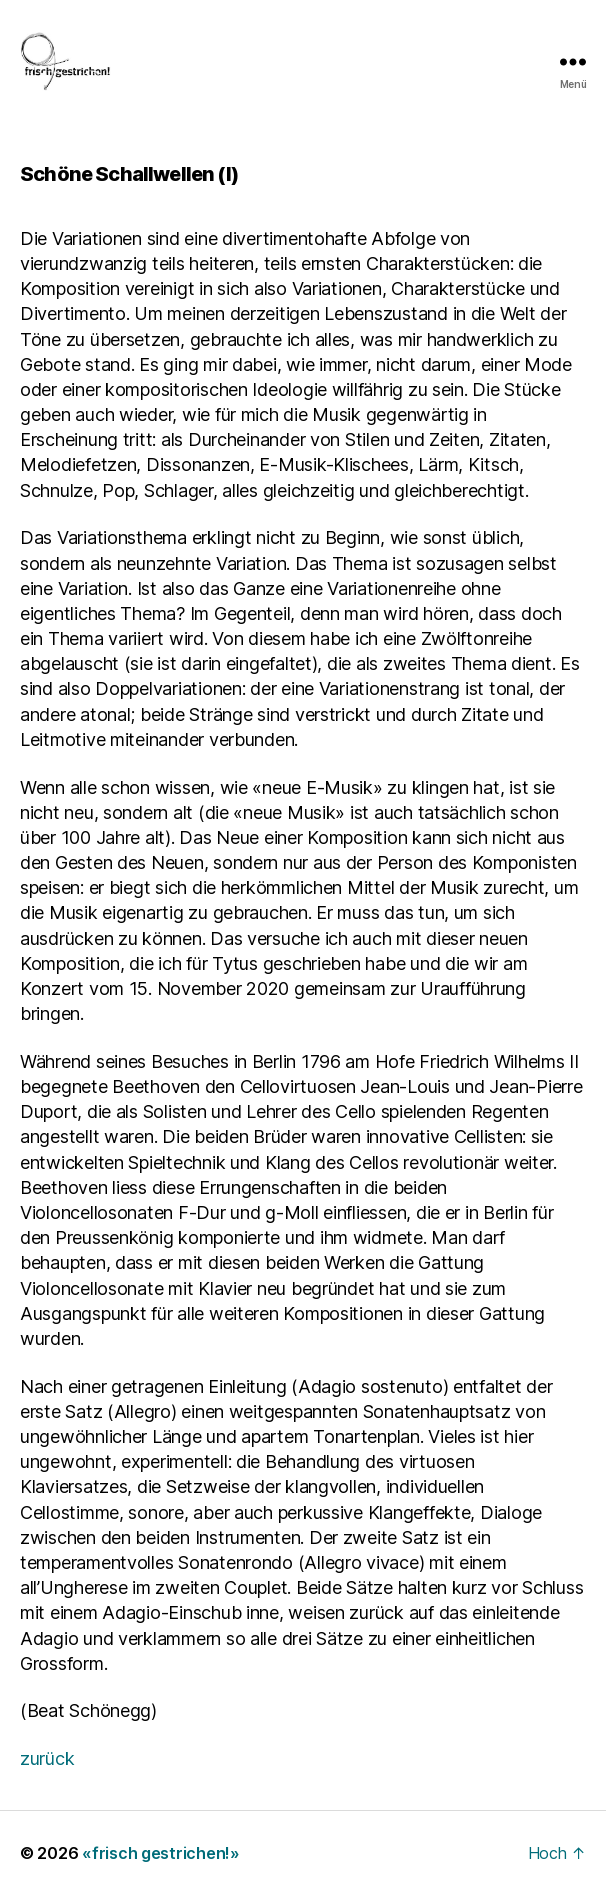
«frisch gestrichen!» (161, 1853)
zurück (47, 1758)
